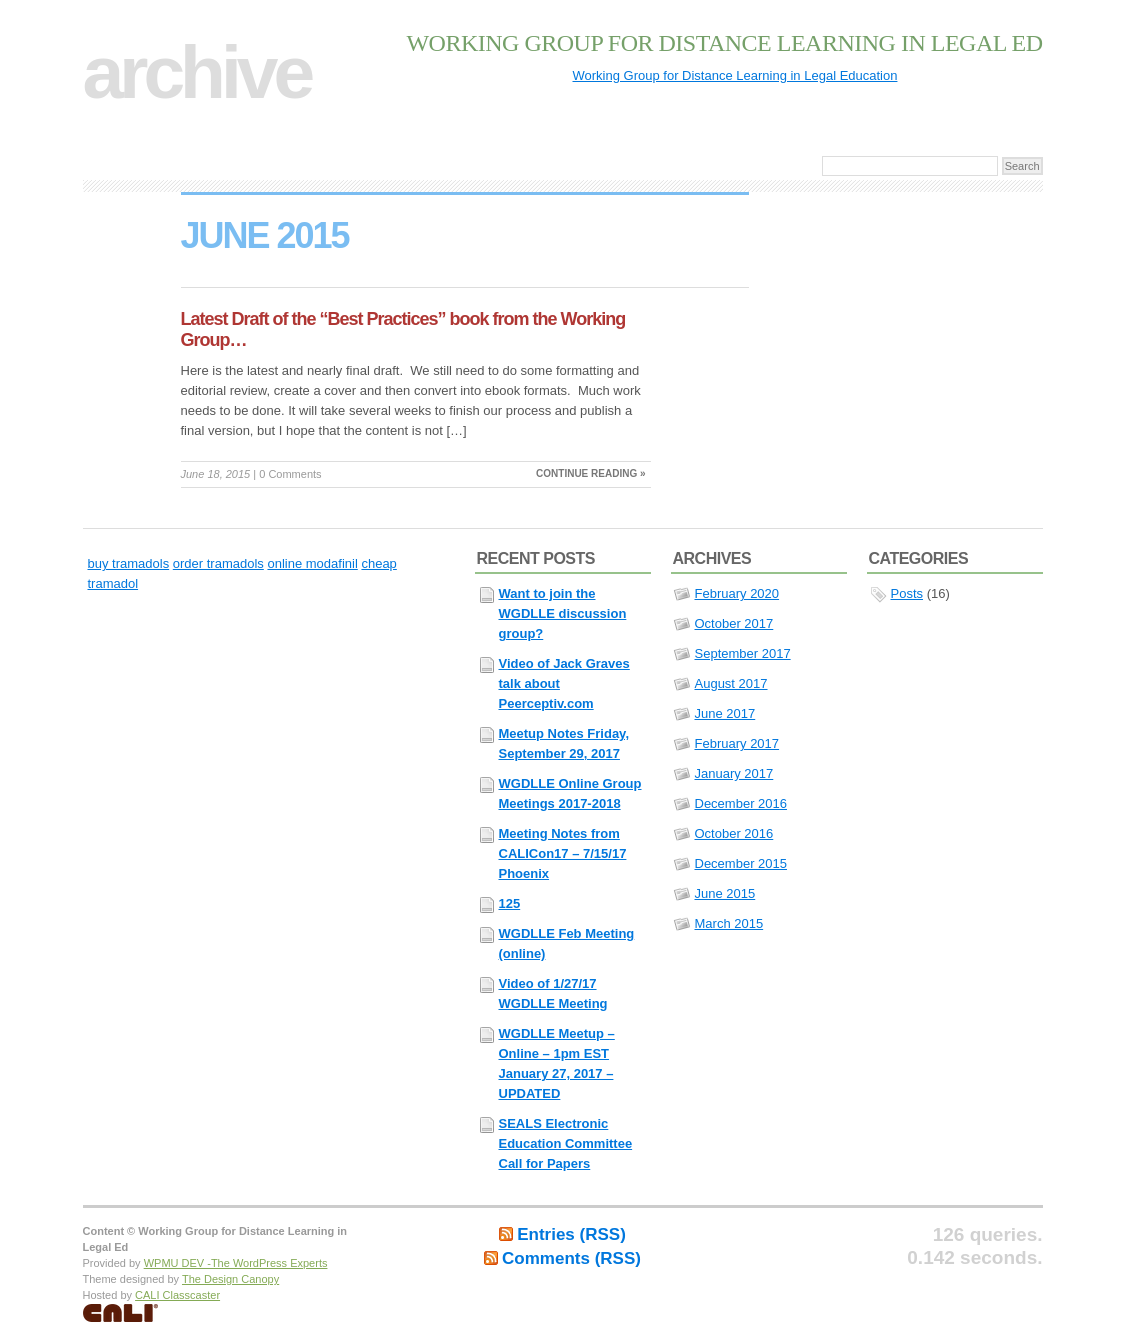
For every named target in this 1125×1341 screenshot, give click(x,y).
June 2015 (725, 893)
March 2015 (729, 923)
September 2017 (743, 653)
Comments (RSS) (571, 1258)
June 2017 (725, 713)
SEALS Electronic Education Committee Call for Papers (566, 1143)
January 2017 (734, 773)
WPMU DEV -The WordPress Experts (236, 1263)
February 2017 (737, 743)
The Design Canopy (230, 1279)
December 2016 (741, 803)
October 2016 (734, 833)
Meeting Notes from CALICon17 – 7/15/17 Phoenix (563, 853)
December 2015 (741, 863)
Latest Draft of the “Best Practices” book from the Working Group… (403, 329)
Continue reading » (590, 473)
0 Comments (290, 474)
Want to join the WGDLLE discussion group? (563, 613)
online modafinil (312, 563)
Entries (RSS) (571, 1234)
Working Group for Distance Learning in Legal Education (735, 75)
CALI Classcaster (177, 1295)
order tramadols (218, 563)
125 (510, 903)
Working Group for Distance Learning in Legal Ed (724, 43)
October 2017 (734, 623)
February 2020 (737, 593)
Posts (907, 593)
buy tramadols (129, 563)
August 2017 (731, 683)
